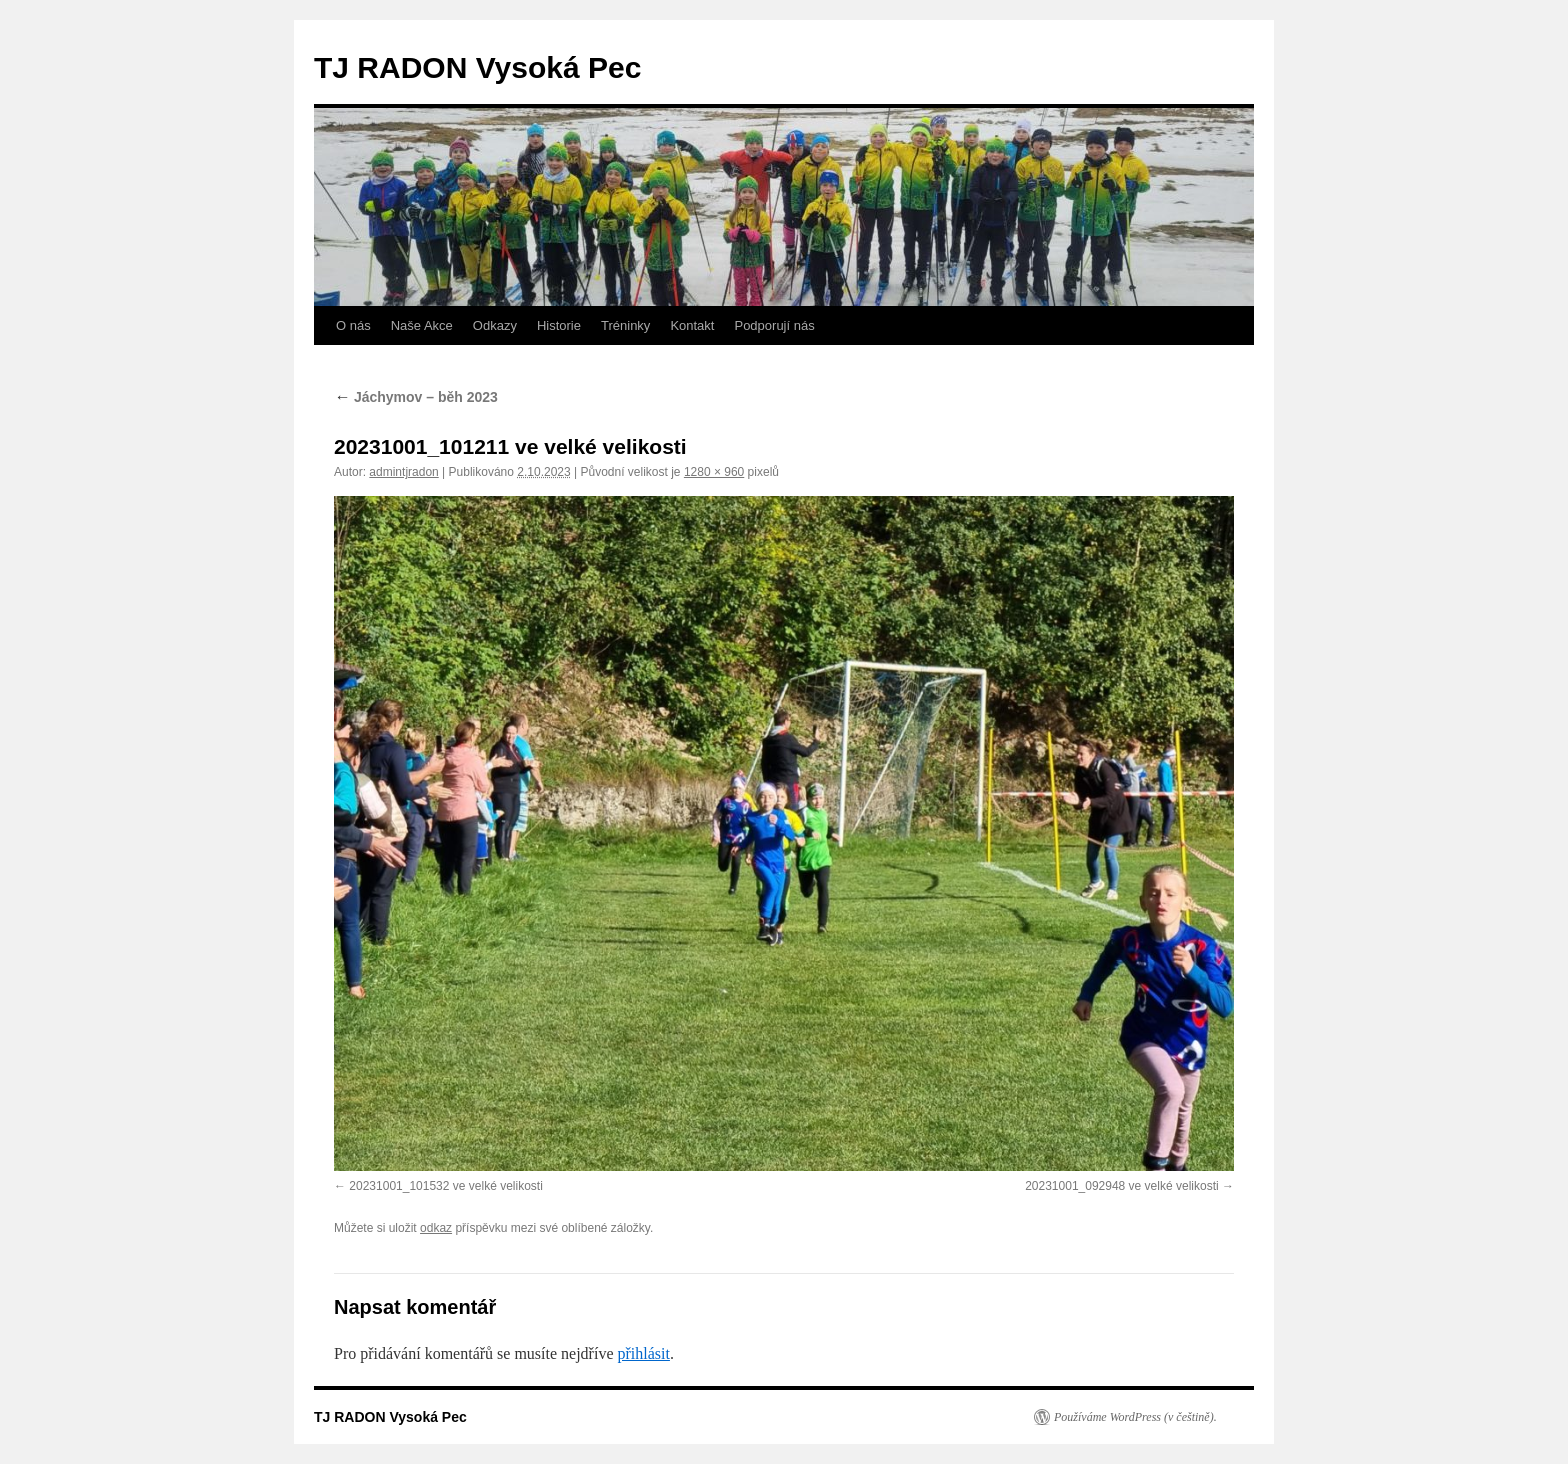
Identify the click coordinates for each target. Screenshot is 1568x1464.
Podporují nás (774, 325)
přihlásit (643, 1353)
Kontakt (692, 325)
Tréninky (625, 325)
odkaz (436, 1228)
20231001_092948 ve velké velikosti (1121, 1186)
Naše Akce (422, 325)
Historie (559, 325)
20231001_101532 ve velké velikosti (445, 1186)
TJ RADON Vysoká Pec (477, 67)
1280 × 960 (714, 472)
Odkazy (495, 325)
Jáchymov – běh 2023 (416, 397)
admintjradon (403, 472)
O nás (353, 325)
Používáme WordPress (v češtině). (1135, 1417)
